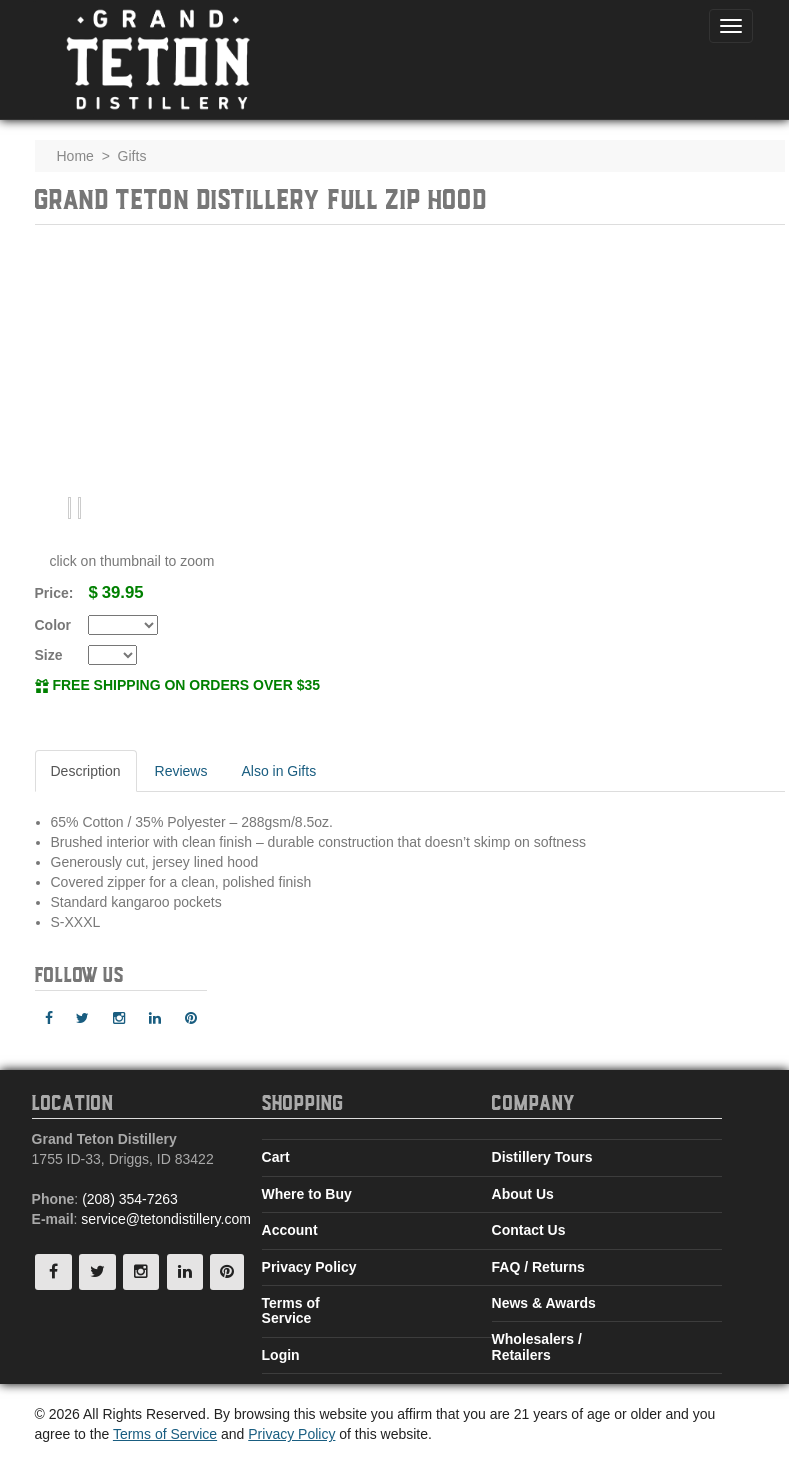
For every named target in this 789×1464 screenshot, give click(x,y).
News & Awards (544, 1303)
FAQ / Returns (538, 1267)
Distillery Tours (542, 1157)
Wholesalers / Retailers (537, 1346)
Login (281, 1355)
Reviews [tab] (181, 771)
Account (290, 1230)
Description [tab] (86, 771)
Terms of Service (291, 1310)
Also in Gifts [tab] (278, 771)
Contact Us (529, 1230)
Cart (276, 1157)
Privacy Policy (309, 1267)
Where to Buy (307, 1194)
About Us (523, 1194)
